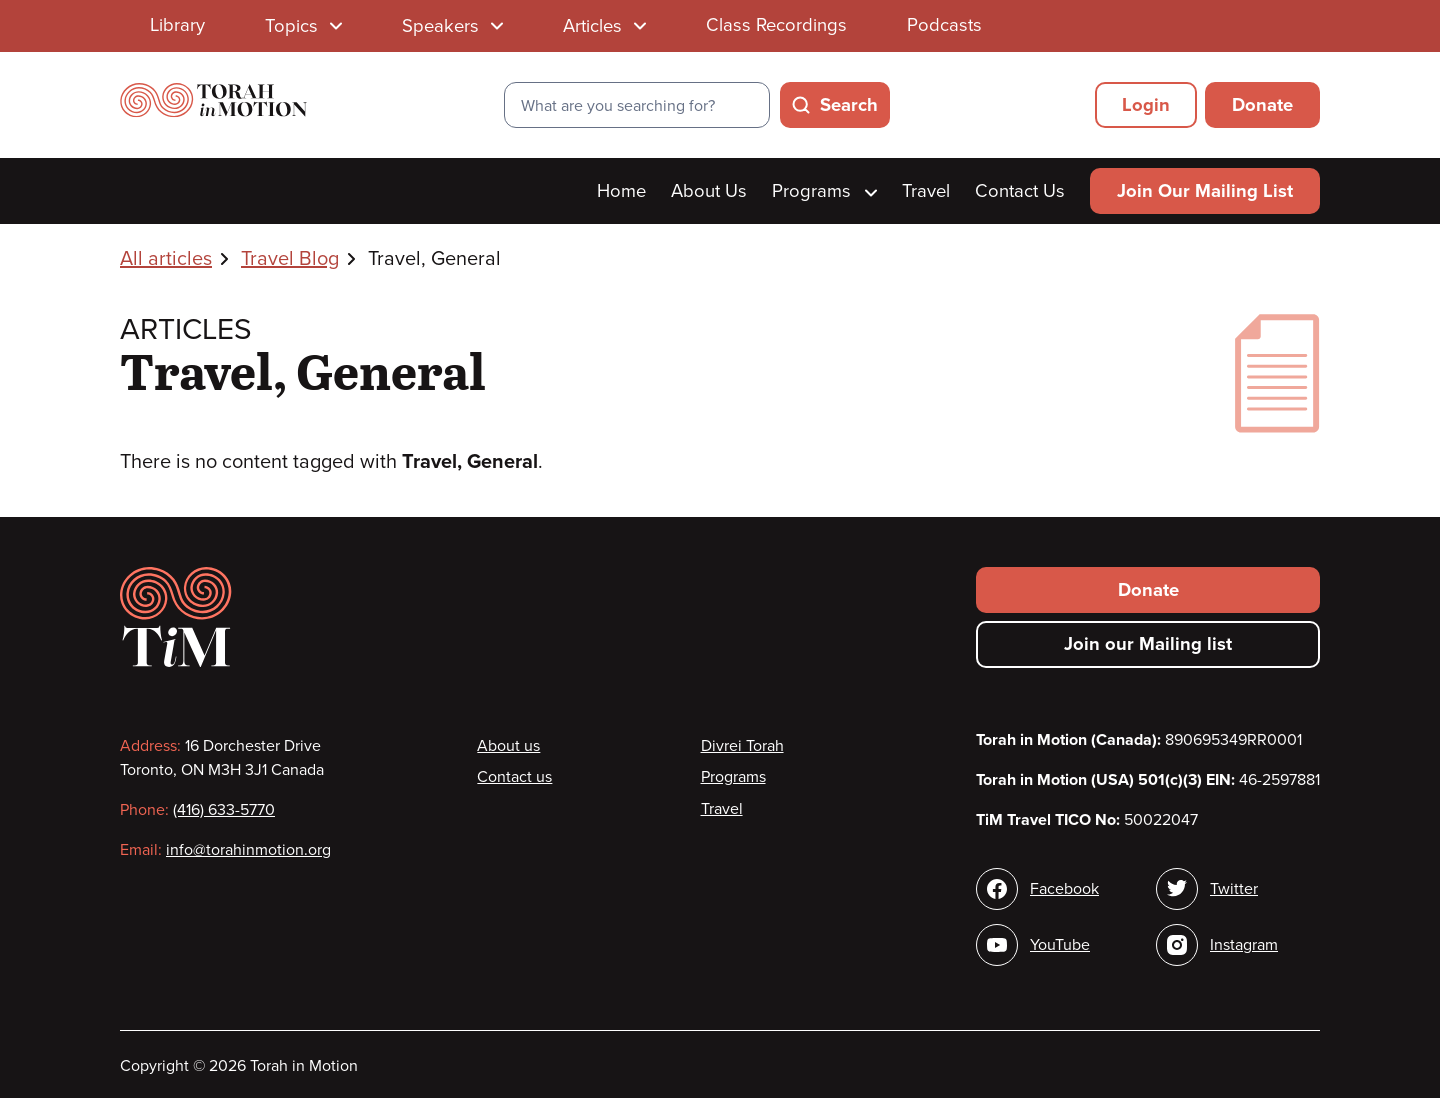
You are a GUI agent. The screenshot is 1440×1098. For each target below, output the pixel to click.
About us (508, 746)
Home (621, 191)
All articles (166, 259)
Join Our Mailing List (1205, 191)
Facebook (1064, 889)
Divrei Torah (742, 746)
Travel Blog (290, 259)
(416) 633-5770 (224, 810)
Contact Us (1020, 191)
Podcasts (944, 25)
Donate (1262, 105)
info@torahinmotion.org (248, 850)
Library (177, 25)
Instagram (1244, 945)
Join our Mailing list (1148, 644)
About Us (709, 191)
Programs (824, 191)
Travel (926, 191)
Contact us (514, 777)
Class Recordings (776, 25)
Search (849, 105)
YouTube (1060, 945)
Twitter (1234, 889)
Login (1146, 105)
